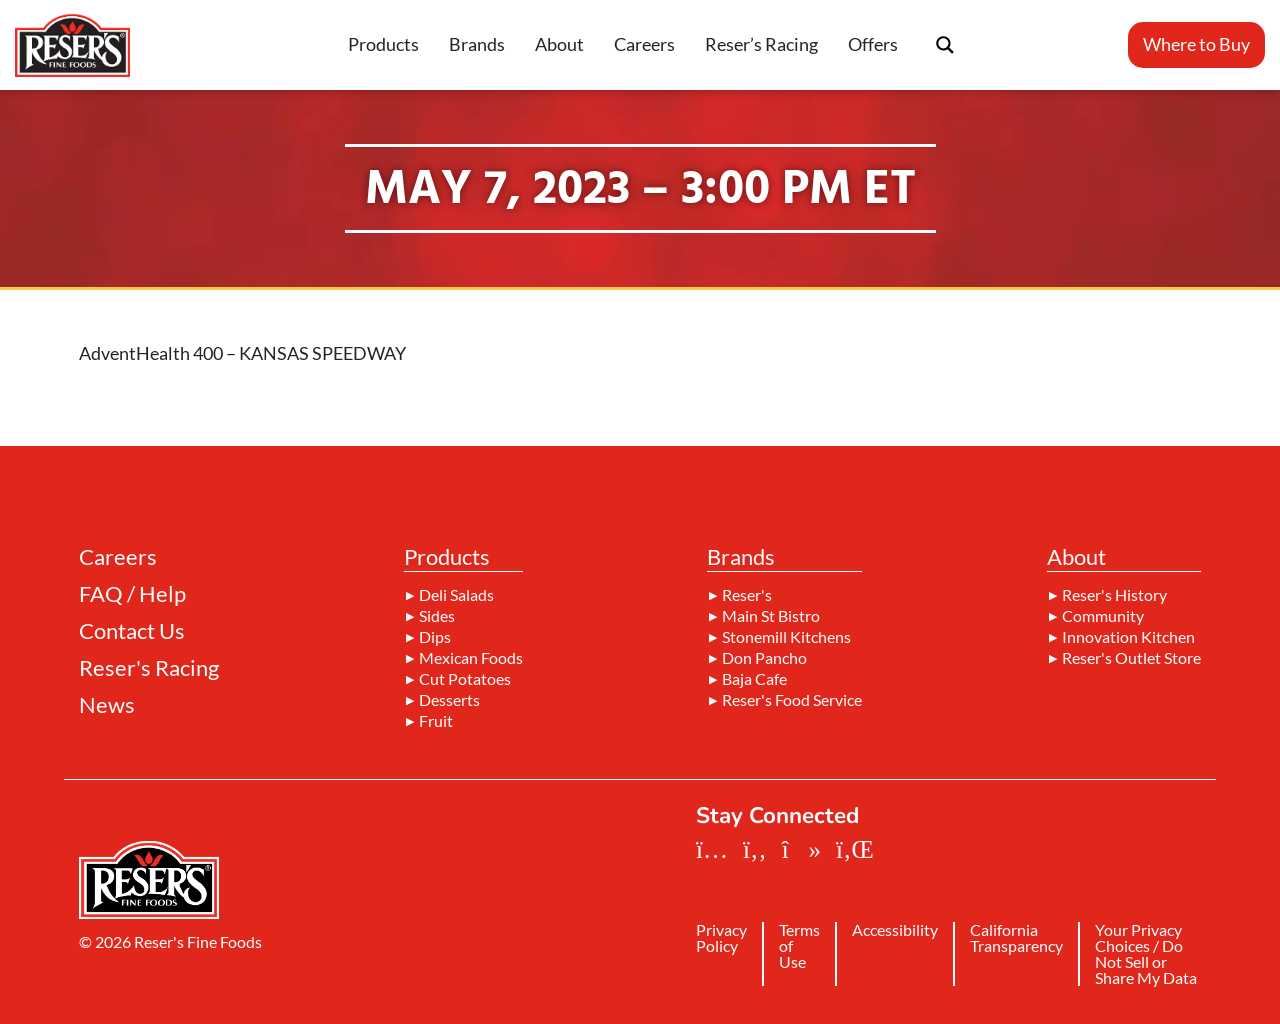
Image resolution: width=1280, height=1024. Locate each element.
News (107, 705)
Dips (435, 637)
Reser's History (1114, 595)
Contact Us (132, 631)
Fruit (436, 721)
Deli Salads (456, 595)
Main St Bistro (771, 616)
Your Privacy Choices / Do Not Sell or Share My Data (1146, 954)
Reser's (747, 595)
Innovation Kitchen (1128, 637)
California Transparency (1016, 938)
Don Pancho (764, 658)
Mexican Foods (471, 658)
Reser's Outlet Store (1131, 658)
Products (383, 44)
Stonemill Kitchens (786, 637)
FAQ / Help (132, 594)
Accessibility (895, 930)
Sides (437, 616)
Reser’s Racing (761, 44)
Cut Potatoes (465, 679)
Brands (477, 44)
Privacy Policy (721, 938)
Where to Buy (1196, 44)
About (559, 44)
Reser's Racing (149, 668)
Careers (644, 44)
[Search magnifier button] (945, 45)
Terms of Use (799, 946)
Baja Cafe (754, 679)
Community (1103, 616)
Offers (873, 44)
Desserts (449, 700)
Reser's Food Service (792, 700)
